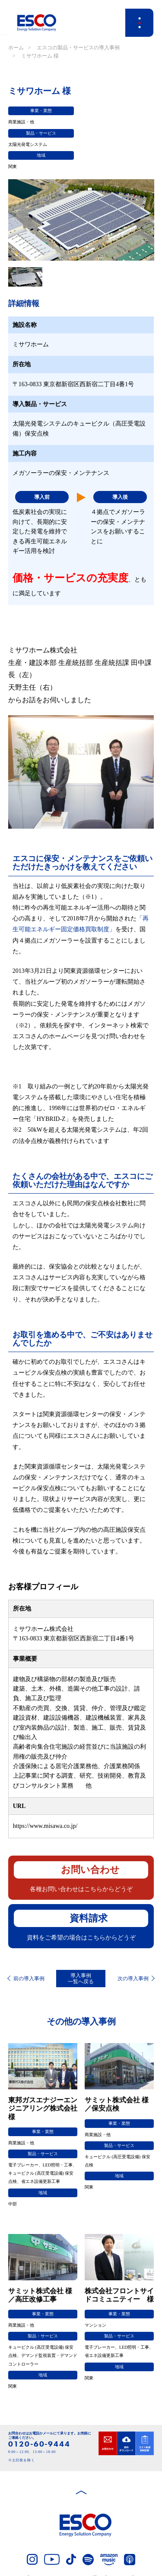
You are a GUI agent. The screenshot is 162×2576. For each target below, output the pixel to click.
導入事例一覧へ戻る (81, 1978)
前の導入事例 (28, 1979)
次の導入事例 (133, 1979)
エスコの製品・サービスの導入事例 (78, 48)
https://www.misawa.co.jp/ (45, 1826)
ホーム (16, 48)
